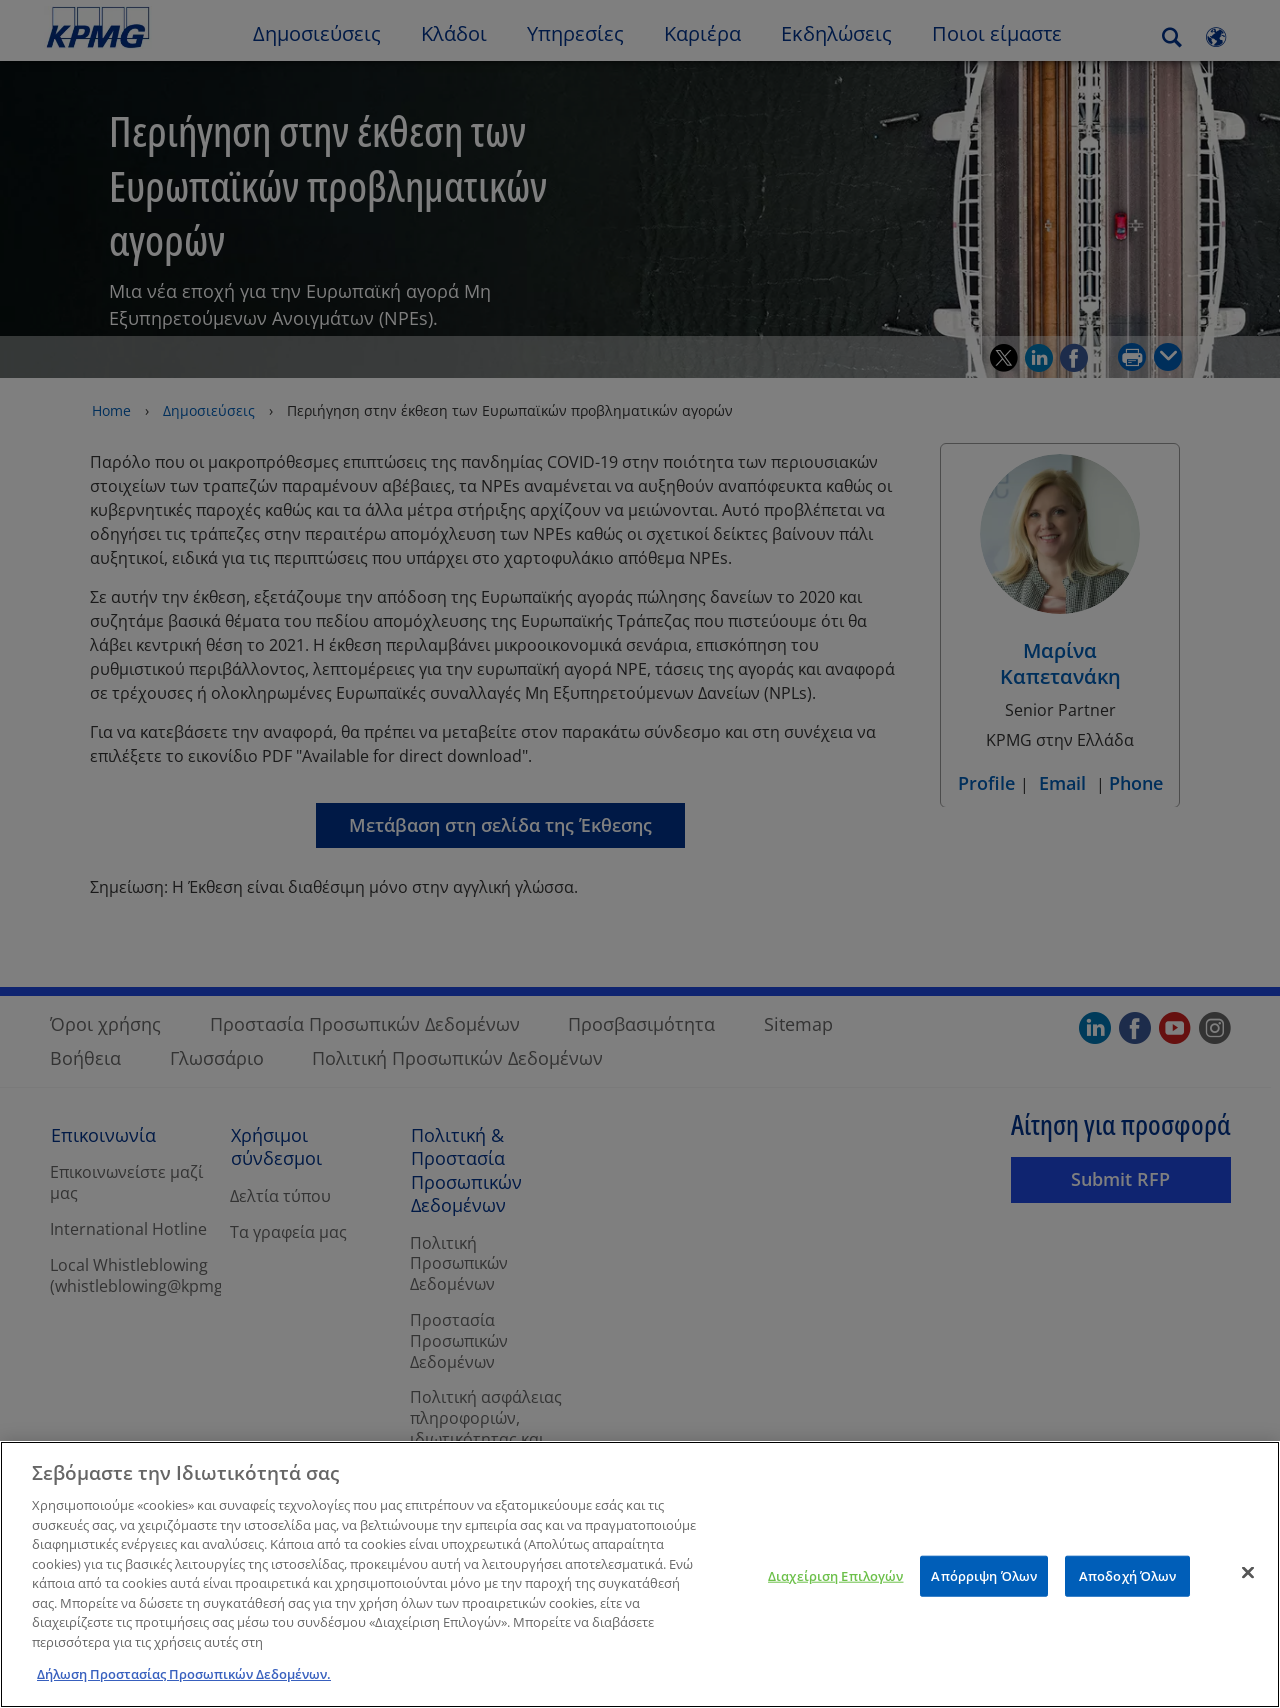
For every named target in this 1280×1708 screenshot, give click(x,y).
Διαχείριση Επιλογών (835, 1587)
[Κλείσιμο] (1248, 1584)
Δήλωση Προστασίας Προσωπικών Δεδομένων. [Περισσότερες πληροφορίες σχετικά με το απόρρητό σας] (184, 1686)
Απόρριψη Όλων (984, 1587)
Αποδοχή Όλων (1128, 1587)
